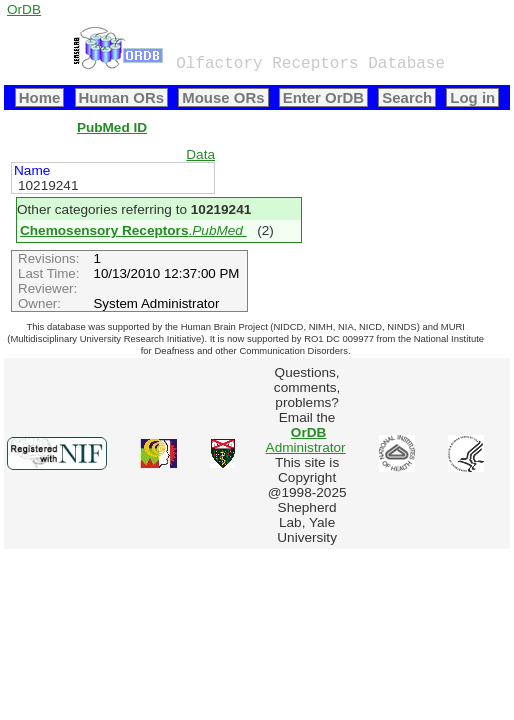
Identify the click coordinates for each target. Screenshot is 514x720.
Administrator (306, 440)
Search (407, 97)
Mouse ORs (223, 97)
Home (40, 97)
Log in (472, 97)
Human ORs (122, 97)
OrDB (24, 9)
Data (200, 154)
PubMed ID (112, 127)
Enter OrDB (323, 97)
